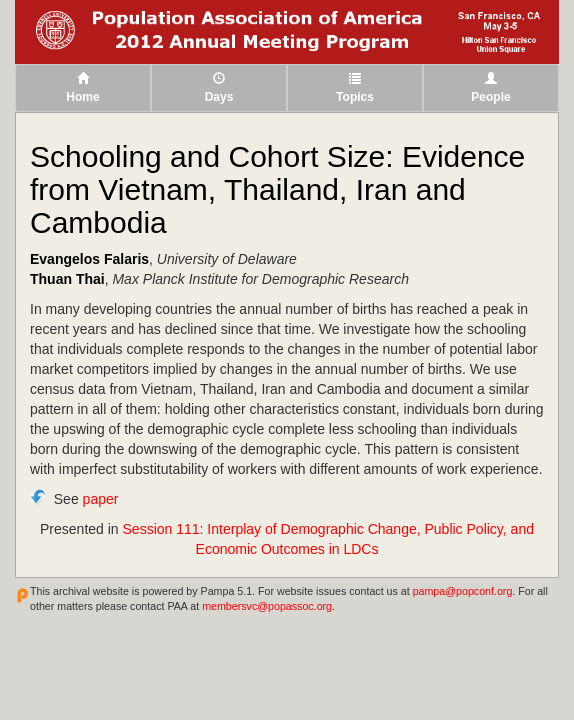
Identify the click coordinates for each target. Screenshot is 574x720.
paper (101, 499)
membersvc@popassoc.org (267, 606)
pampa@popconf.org (463, 591)
